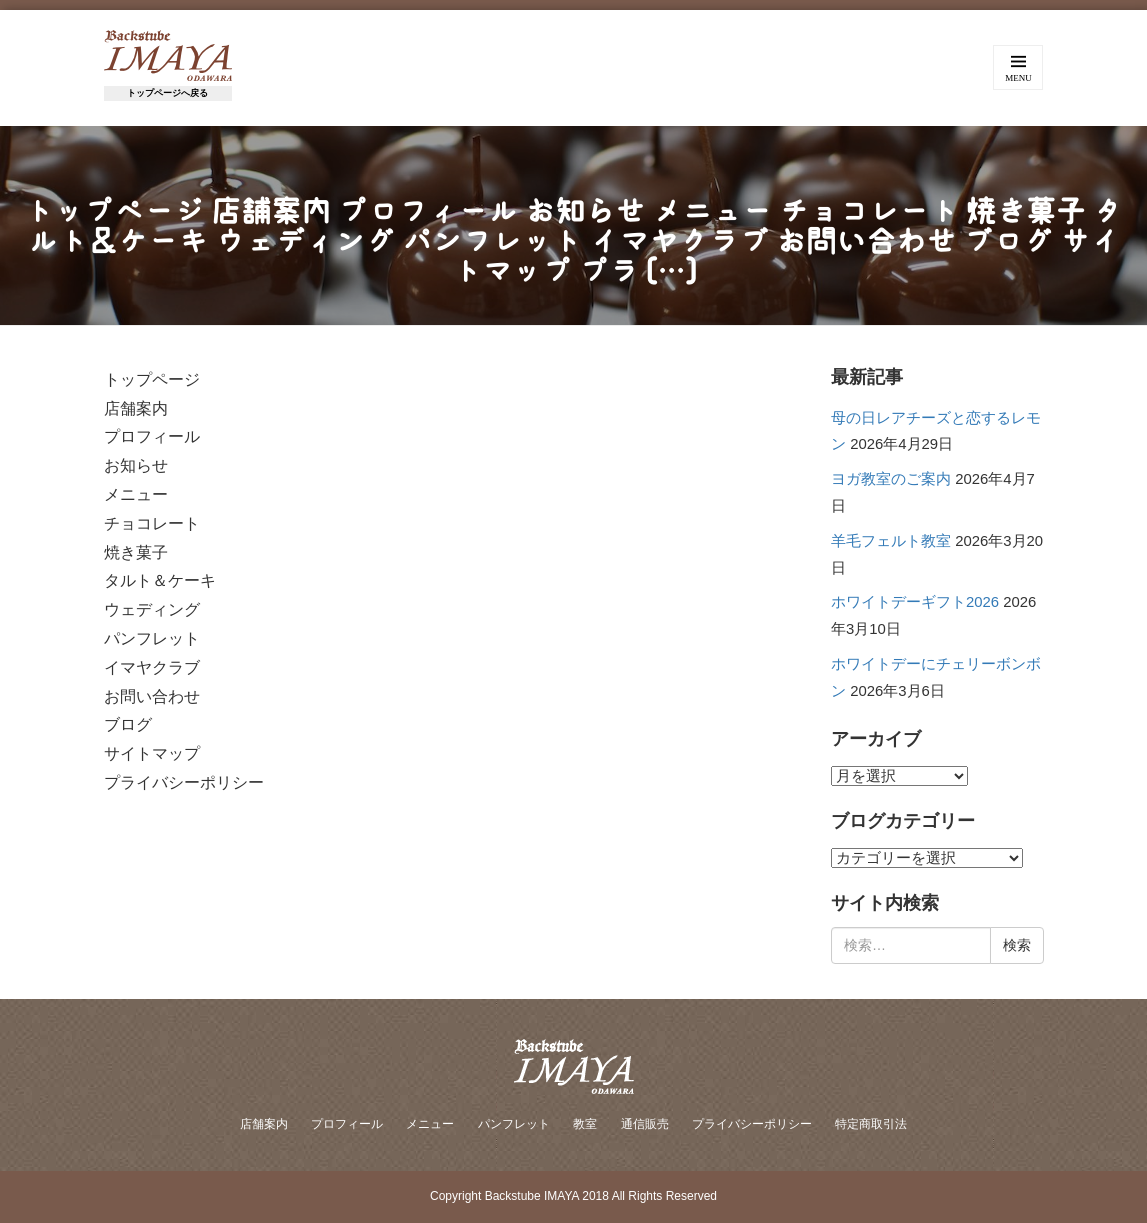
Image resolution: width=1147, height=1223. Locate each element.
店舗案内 (264, 1124)
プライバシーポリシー (752, 1124)
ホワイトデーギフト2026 (915, 602)
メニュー (430, 1124)
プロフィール (347, 1124)
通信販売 (645, 1124)
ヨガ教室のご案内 (891, 479)
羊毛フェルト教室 (891, 541)
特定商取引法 (871, 1124)
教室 (585, 1124)
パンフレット (514, 1124)
